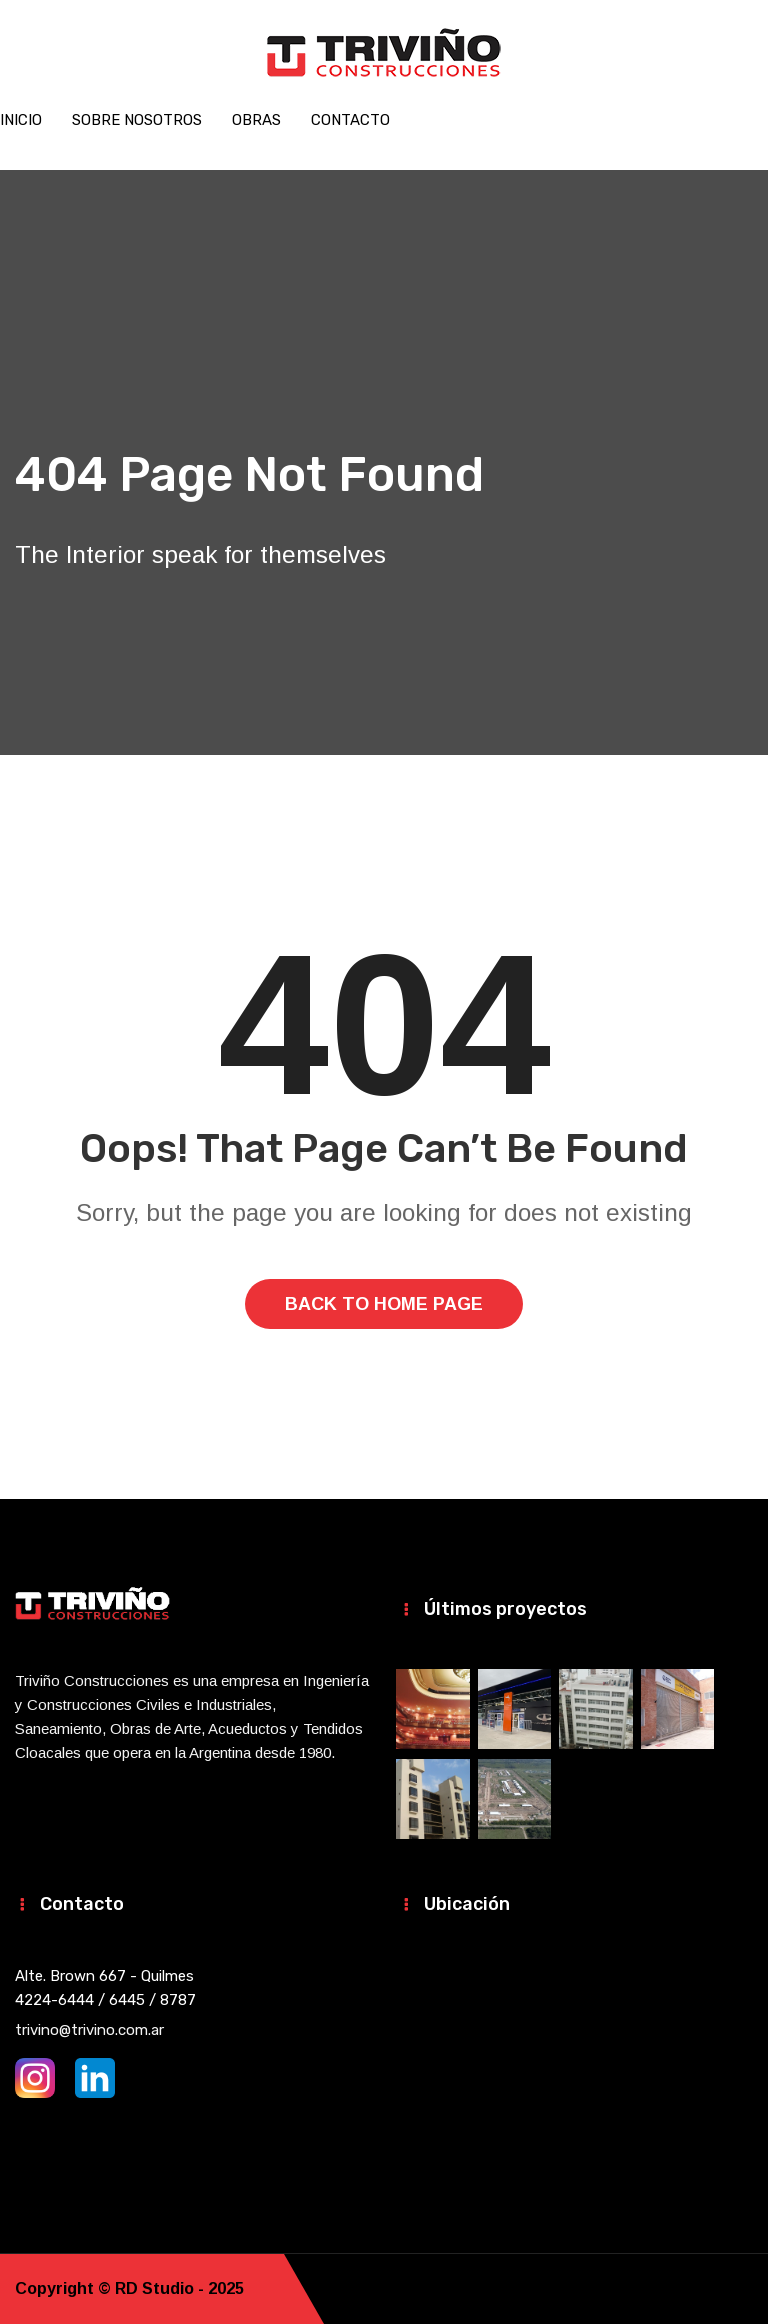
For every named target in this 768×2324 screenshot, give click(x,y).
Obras (256, 120)
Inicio (21, 120)
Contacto (350, 120)
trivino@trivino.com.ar (89, 2030)
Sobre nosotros (137, 120)
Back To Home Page (384, 1304)
